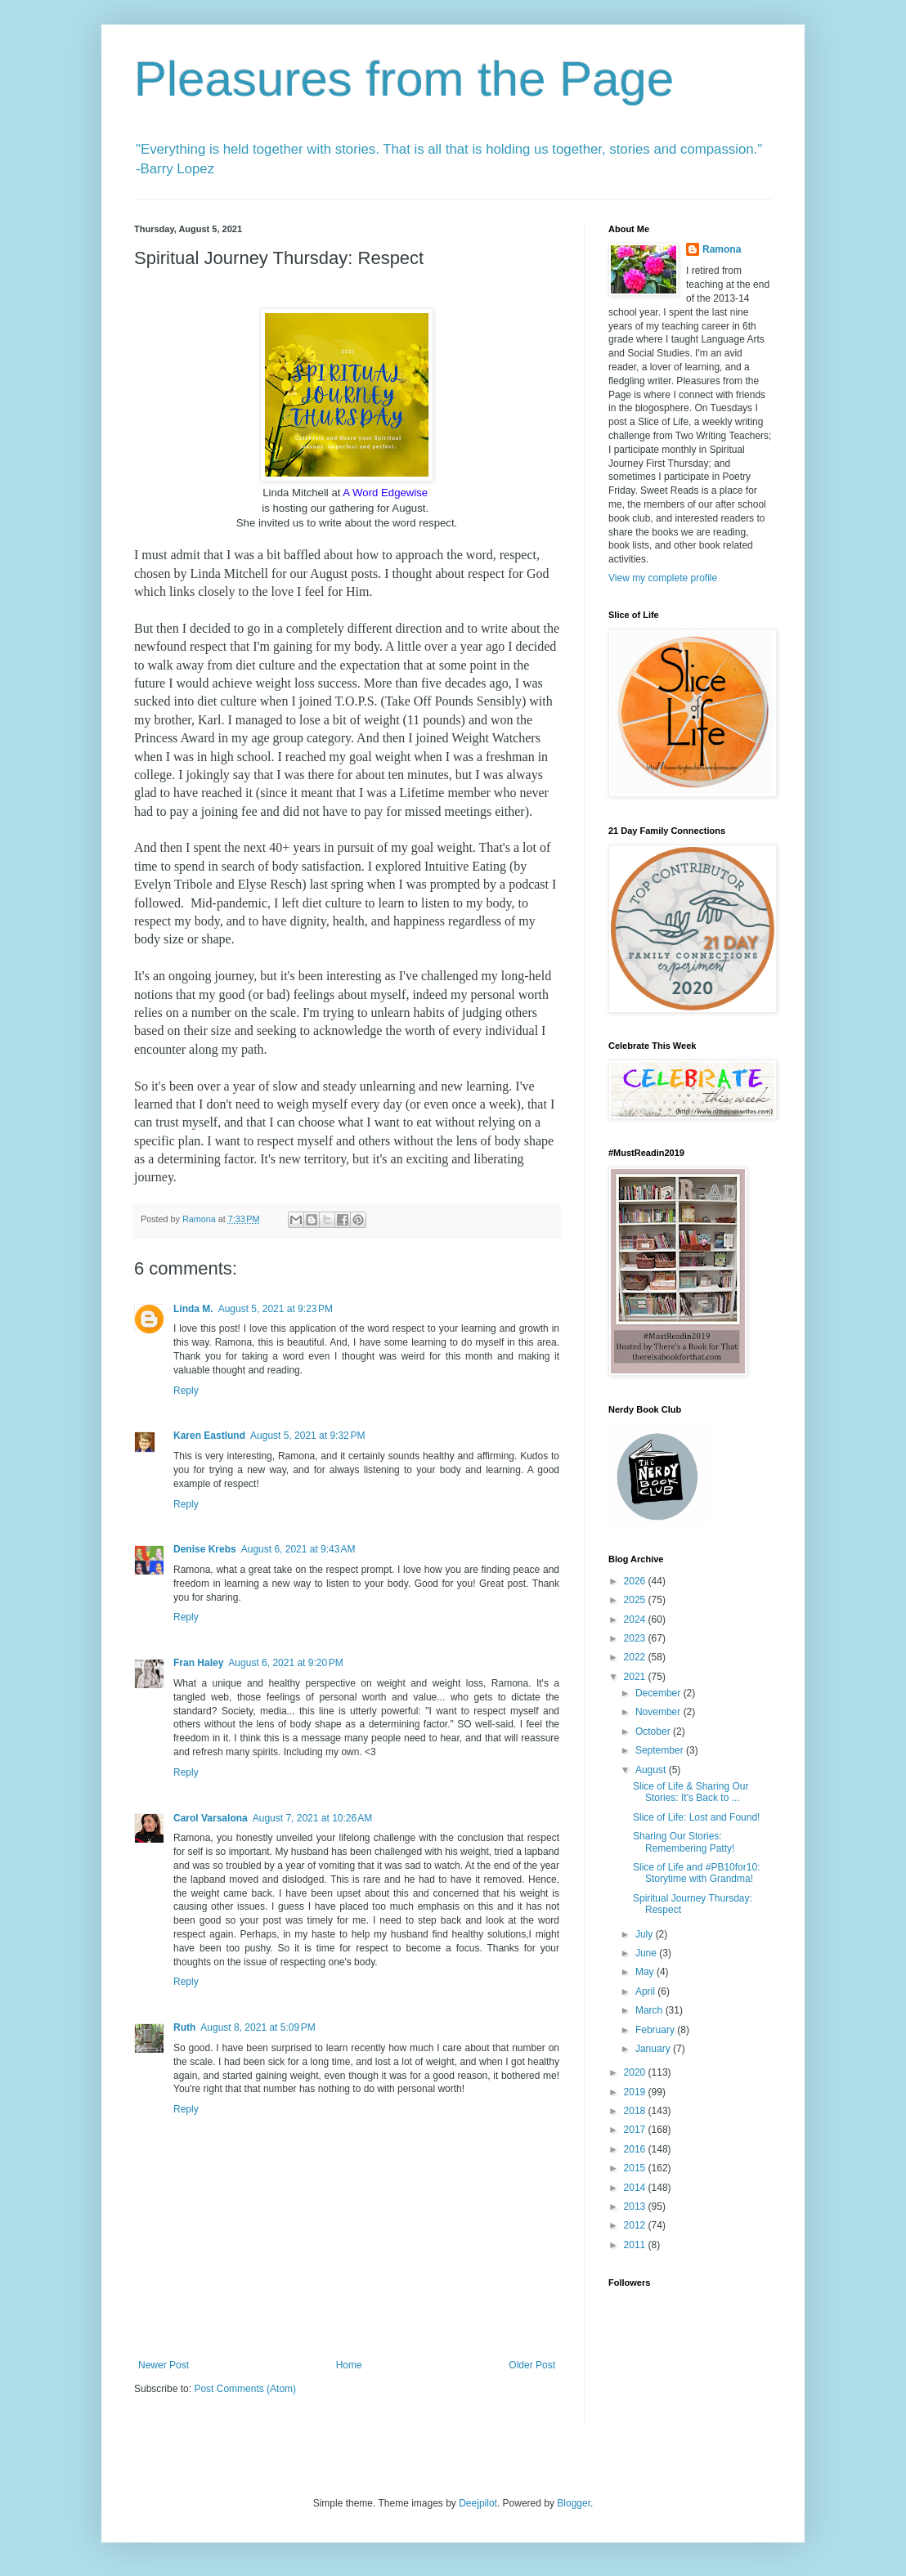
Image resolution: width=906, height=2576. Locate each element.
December (659, 1693)
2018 (636, 2111)
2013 (636, 2206)
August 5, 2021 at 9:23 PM (275, 1309)
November (659, 1712)
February (656, 2030)
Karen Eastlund (209, 1435)
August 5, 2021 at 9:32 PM (307, 1435)
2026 (636, 1581)
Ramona (721, 249)
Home (349, 2365)
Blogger (573, 2503)
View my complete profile (662, 578)
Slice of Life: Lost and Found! (696, 1817)
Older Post (532, 2365)
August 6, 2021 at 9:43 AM (298, 1549)
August (652, 1770)
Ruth (184, 2027)
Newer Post (163, 2365)
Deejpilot (478, 2503)
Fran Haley (198, 1663)
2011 (636, 2245)
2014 (636, 2187)
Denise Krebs (204, 1549)
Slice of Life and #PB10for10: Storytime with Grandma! (696, 1872)
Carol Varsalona (210, 1818)
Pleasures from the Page (404, 79)
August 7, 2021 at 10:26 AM (312, 1818)
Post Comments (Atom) (245, 2389)
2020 (636, 2072)
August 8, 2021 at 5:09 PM (257, 2027)
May (646, 1972)
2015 (636, 2168)
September (660, 1750)
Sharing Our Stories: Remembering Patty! (683, 1841)
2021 (636, 1676)
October (654, 1731)
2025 (636, 1600)
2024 (636, 1619)
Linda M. (193, 1309)
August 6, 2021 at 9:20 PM (285, 1663)
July (645, 1934)
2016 (636, 2149)
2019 (636, 2092)
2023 (636, 1638)
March (650, 2010)
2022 (636, 1657)
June (647, 1953)
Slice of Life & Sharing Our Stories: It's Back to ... (690, 1792)
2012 (636, 2225)
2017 (636, 2129)
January (654, 2048)
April (646, 1991)
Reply (186, 1390)
